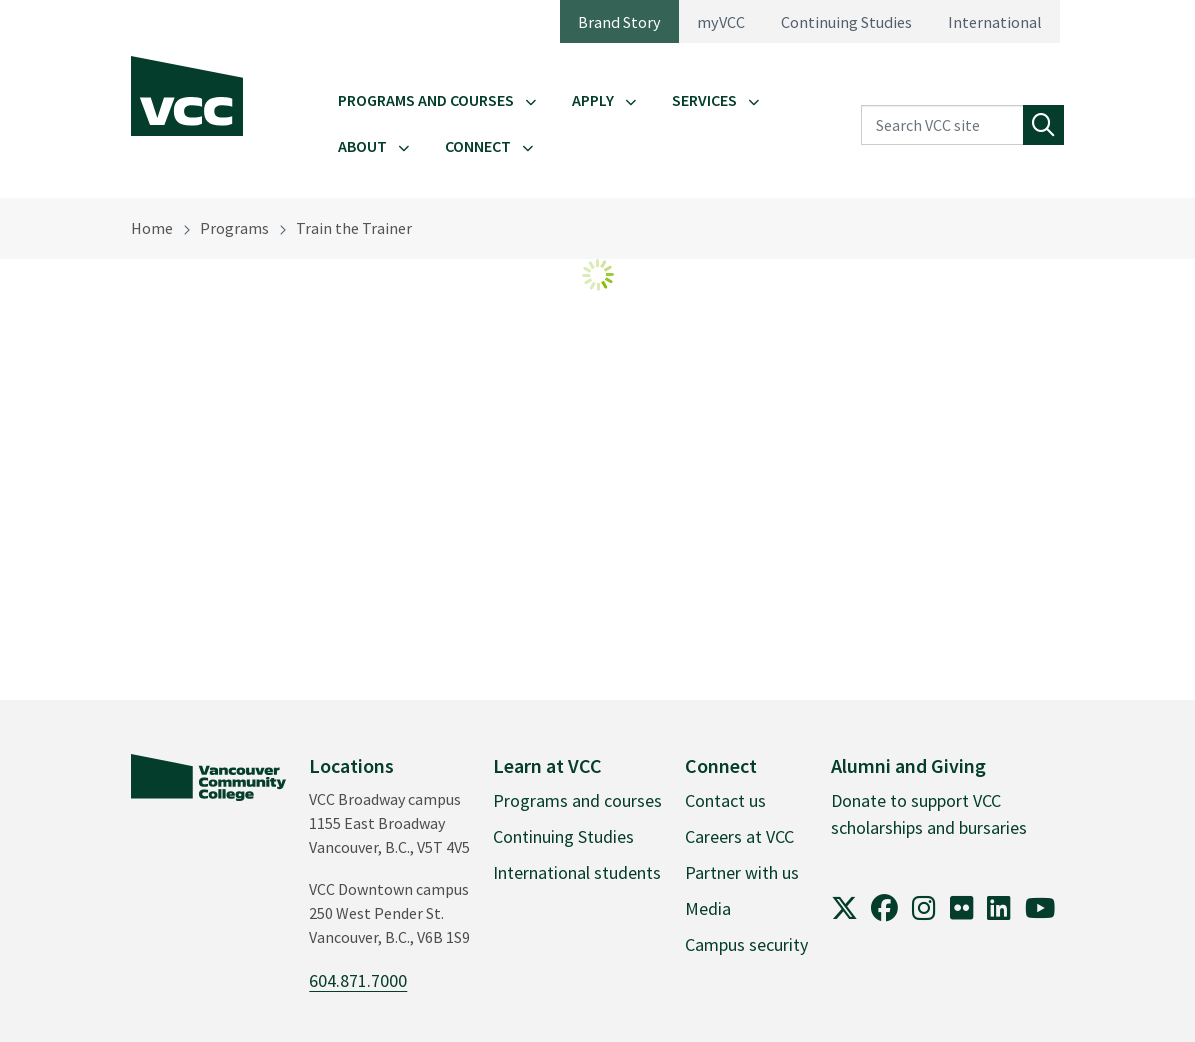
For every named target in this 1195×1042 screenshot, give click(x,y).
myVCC (721, 22)
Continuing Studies (846, 22)
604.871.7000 (358, 980)
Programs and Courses (426, 100)
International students (577, 872)
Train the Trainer (354, 228)
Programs (234, 228)
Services (704, 100)
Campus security (746, 944)
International (995, 22)
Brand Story (619, 22)
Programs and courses (577, 800)
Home (152, 228)
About (362, 146)
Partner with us (742, 872)
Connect (478, 146)
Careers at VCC (739, 836)
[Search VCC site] (942, 125)
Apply (593, 100)
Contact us (725, 800)
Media (708, 908)
